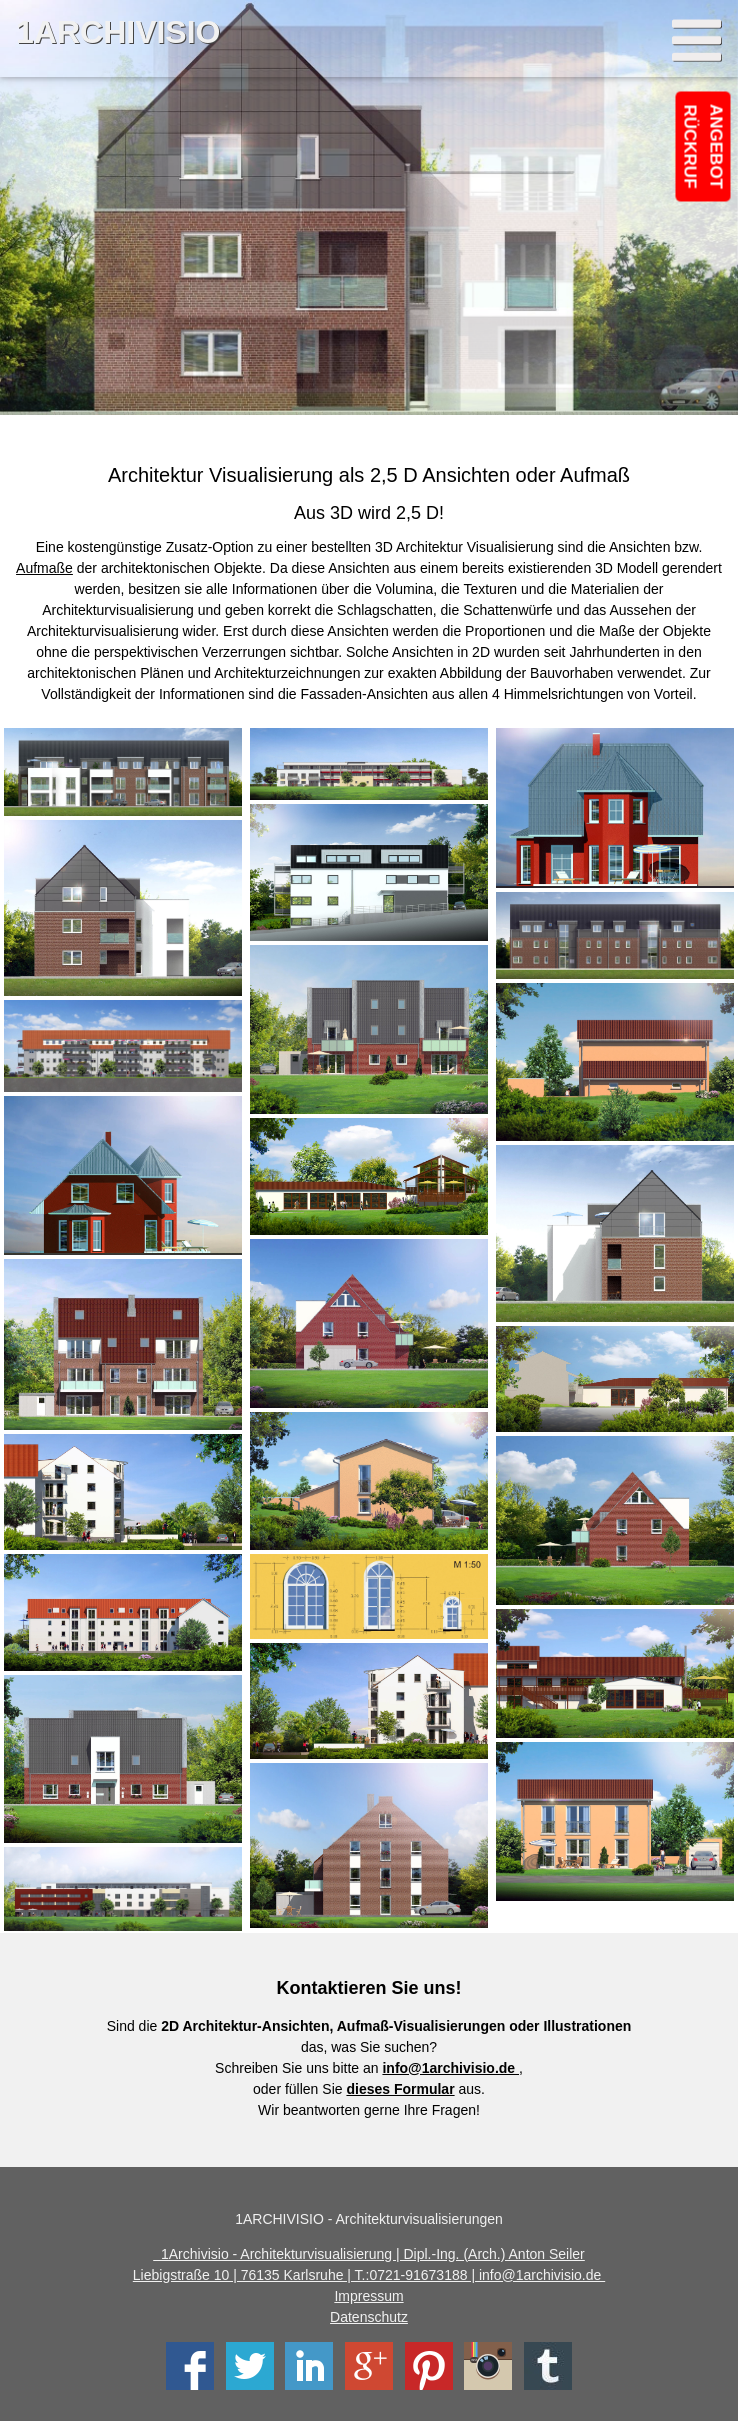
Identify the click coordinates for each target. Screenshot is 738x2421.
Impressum (368, 2296)
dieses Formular (400, 2089)
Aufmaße (44, 568)
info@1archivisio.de (450, 2068)
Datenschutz (369, 2317)
